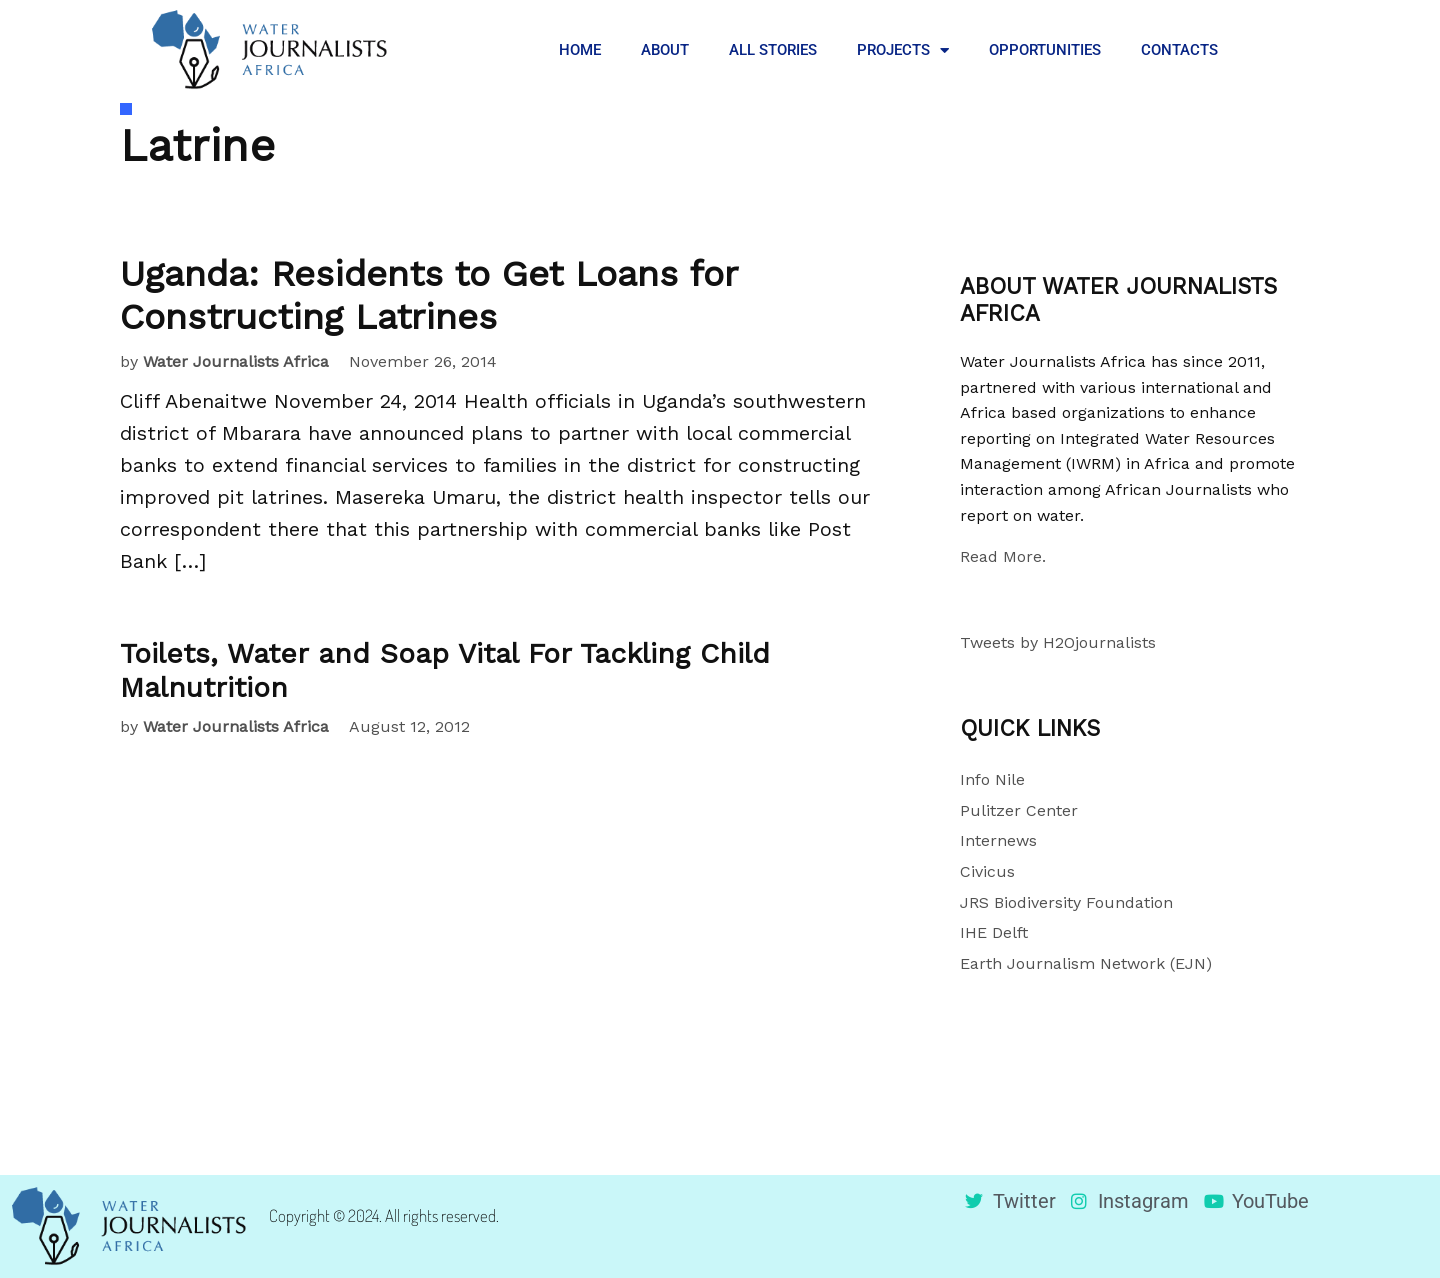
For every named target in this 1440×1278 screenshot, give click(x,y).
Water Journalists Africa (236, 361)
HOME (580, 50)
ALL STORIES (773, 50)
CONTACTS (1179, 50)
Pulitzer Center (1019, 810)
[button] (1270, 50)
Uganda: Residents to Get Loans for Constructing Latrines (428, 295)
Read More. (1003, 556)
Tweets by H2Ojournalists (1058, 642)
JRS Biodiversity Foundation (1066, 902)
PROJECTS (903, 50)
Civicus (987, 871)
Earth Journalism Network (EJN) (1086, 963)
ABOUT (665, 50)
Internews (998, 840)
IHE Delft (994, 932)
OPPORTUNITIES (1045, 50)
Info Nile (992, 779)
